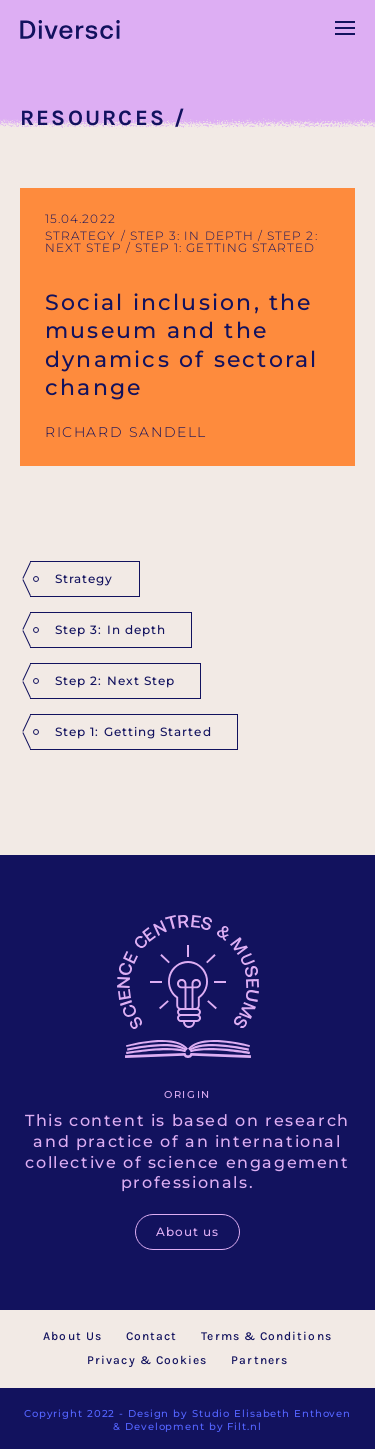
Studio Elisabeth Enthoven (271, 1413)
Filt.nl (244, 1426)
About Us (72, 1336)
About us (188, 1231)
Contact (152, 1336)
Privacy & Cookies (147, 1360)
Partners (259, 1360)
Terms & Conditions (266, 1336)
